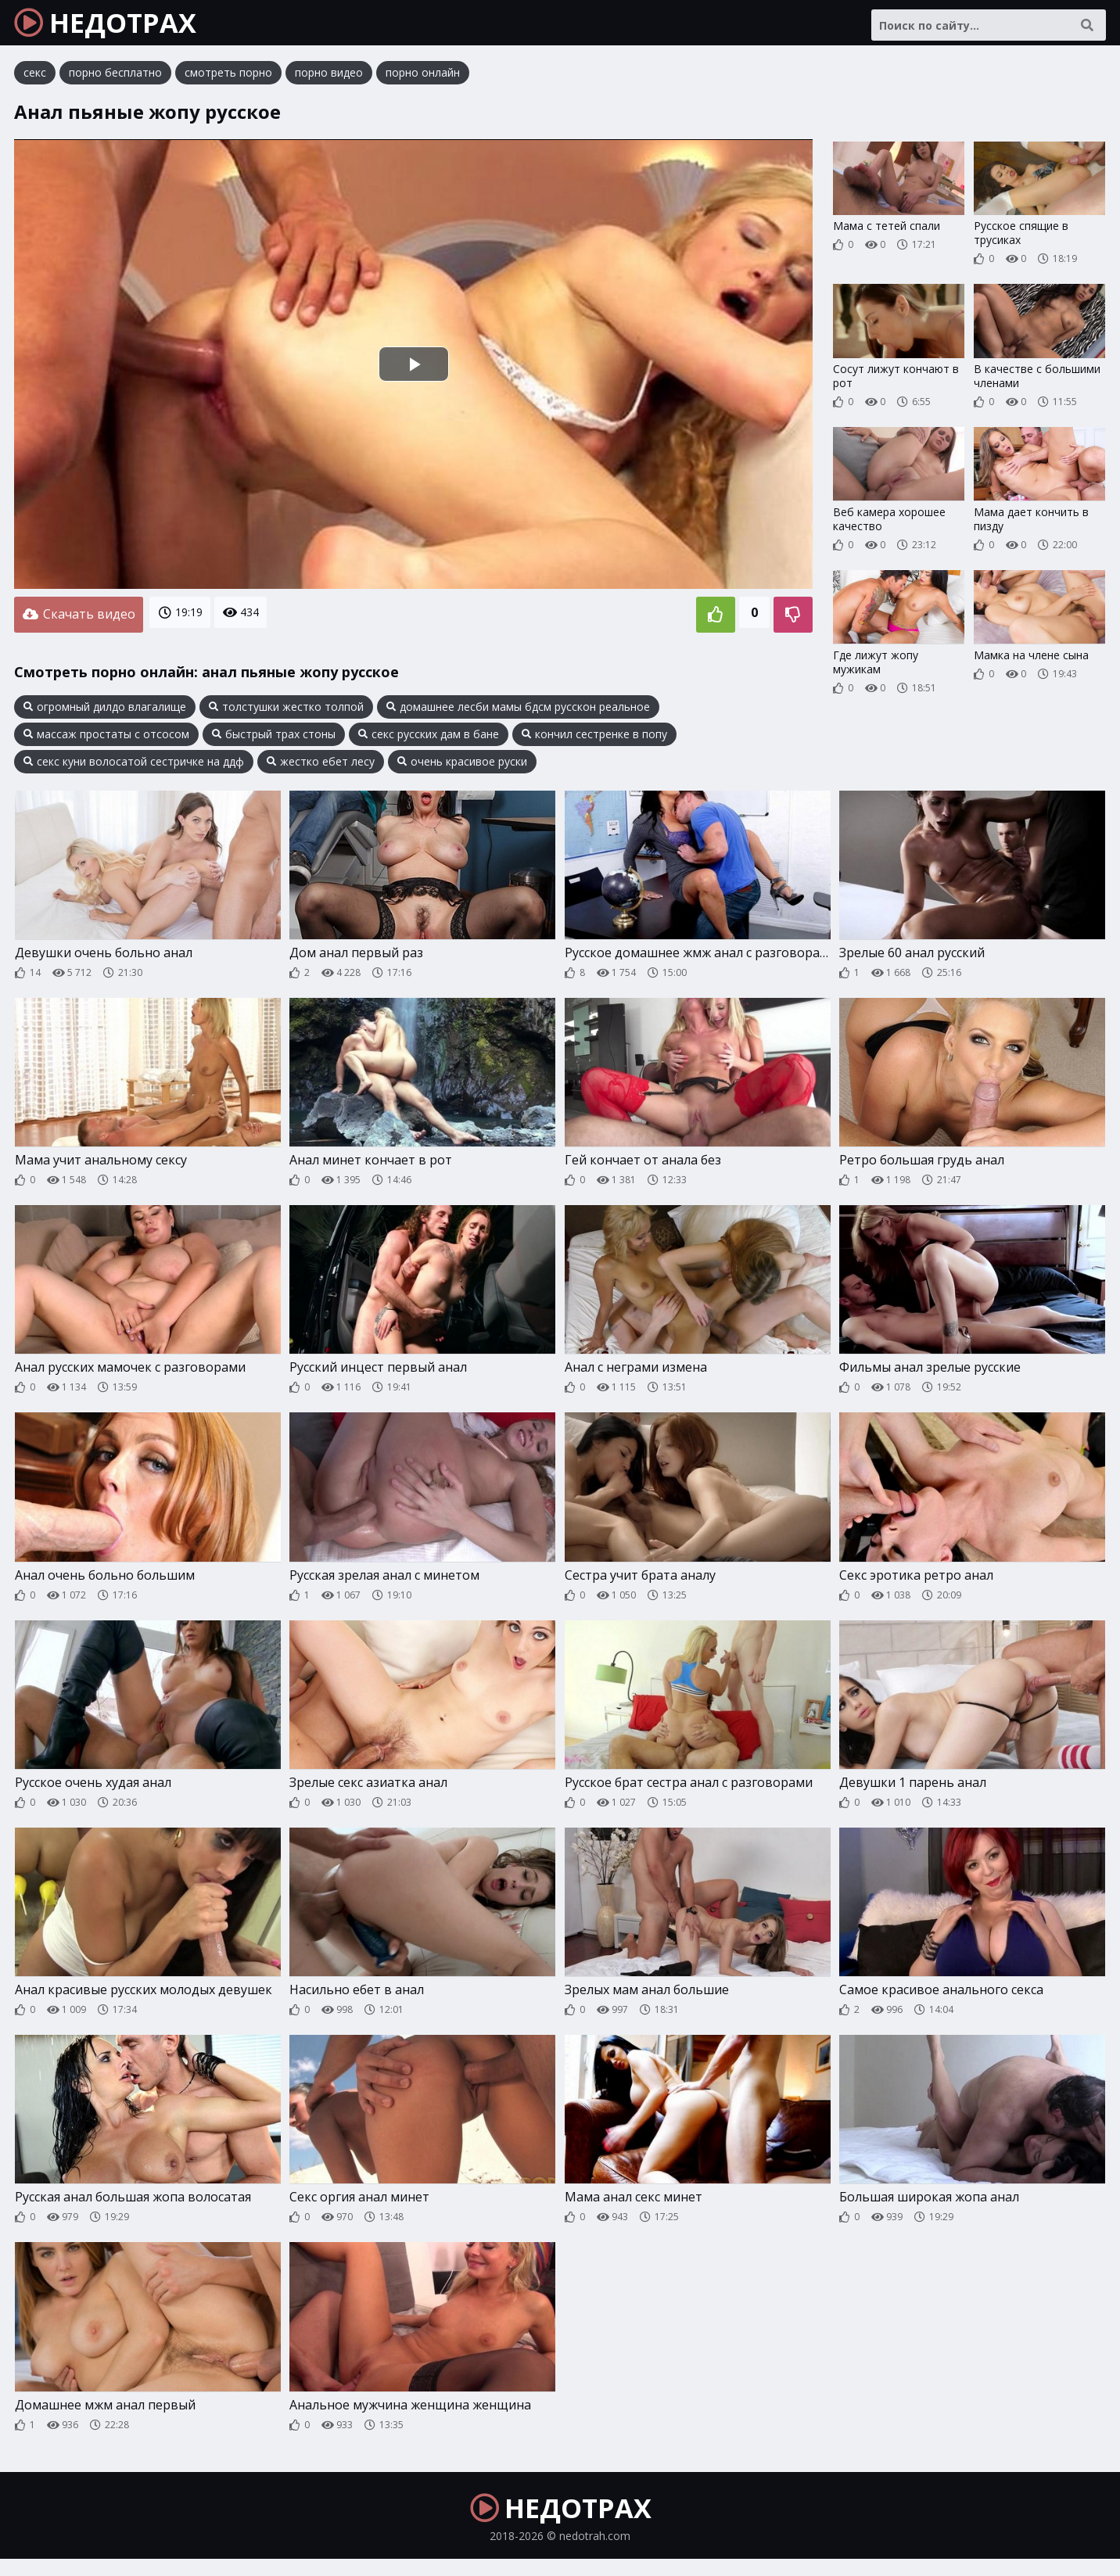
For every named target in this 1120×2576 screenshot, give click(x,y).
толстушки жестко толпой (286, 711)
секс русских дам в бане (428, 738)
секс (34, 81)
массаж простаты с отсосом (106, 738)
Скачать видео (78, 621)
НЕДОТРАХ (118, 27)
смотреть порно (228, 81)
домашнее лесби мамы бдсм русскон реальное (518, 711)
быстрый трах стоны (274, 738)
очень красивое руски (462, 765)
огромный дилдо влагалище (104, 711)
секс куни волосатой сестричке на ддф (133, 765)
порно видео (329, 81)
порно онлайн (423, 81)
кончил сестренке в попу (594, 738)
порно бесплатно (115, 81)
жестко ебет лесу (321, 765)
